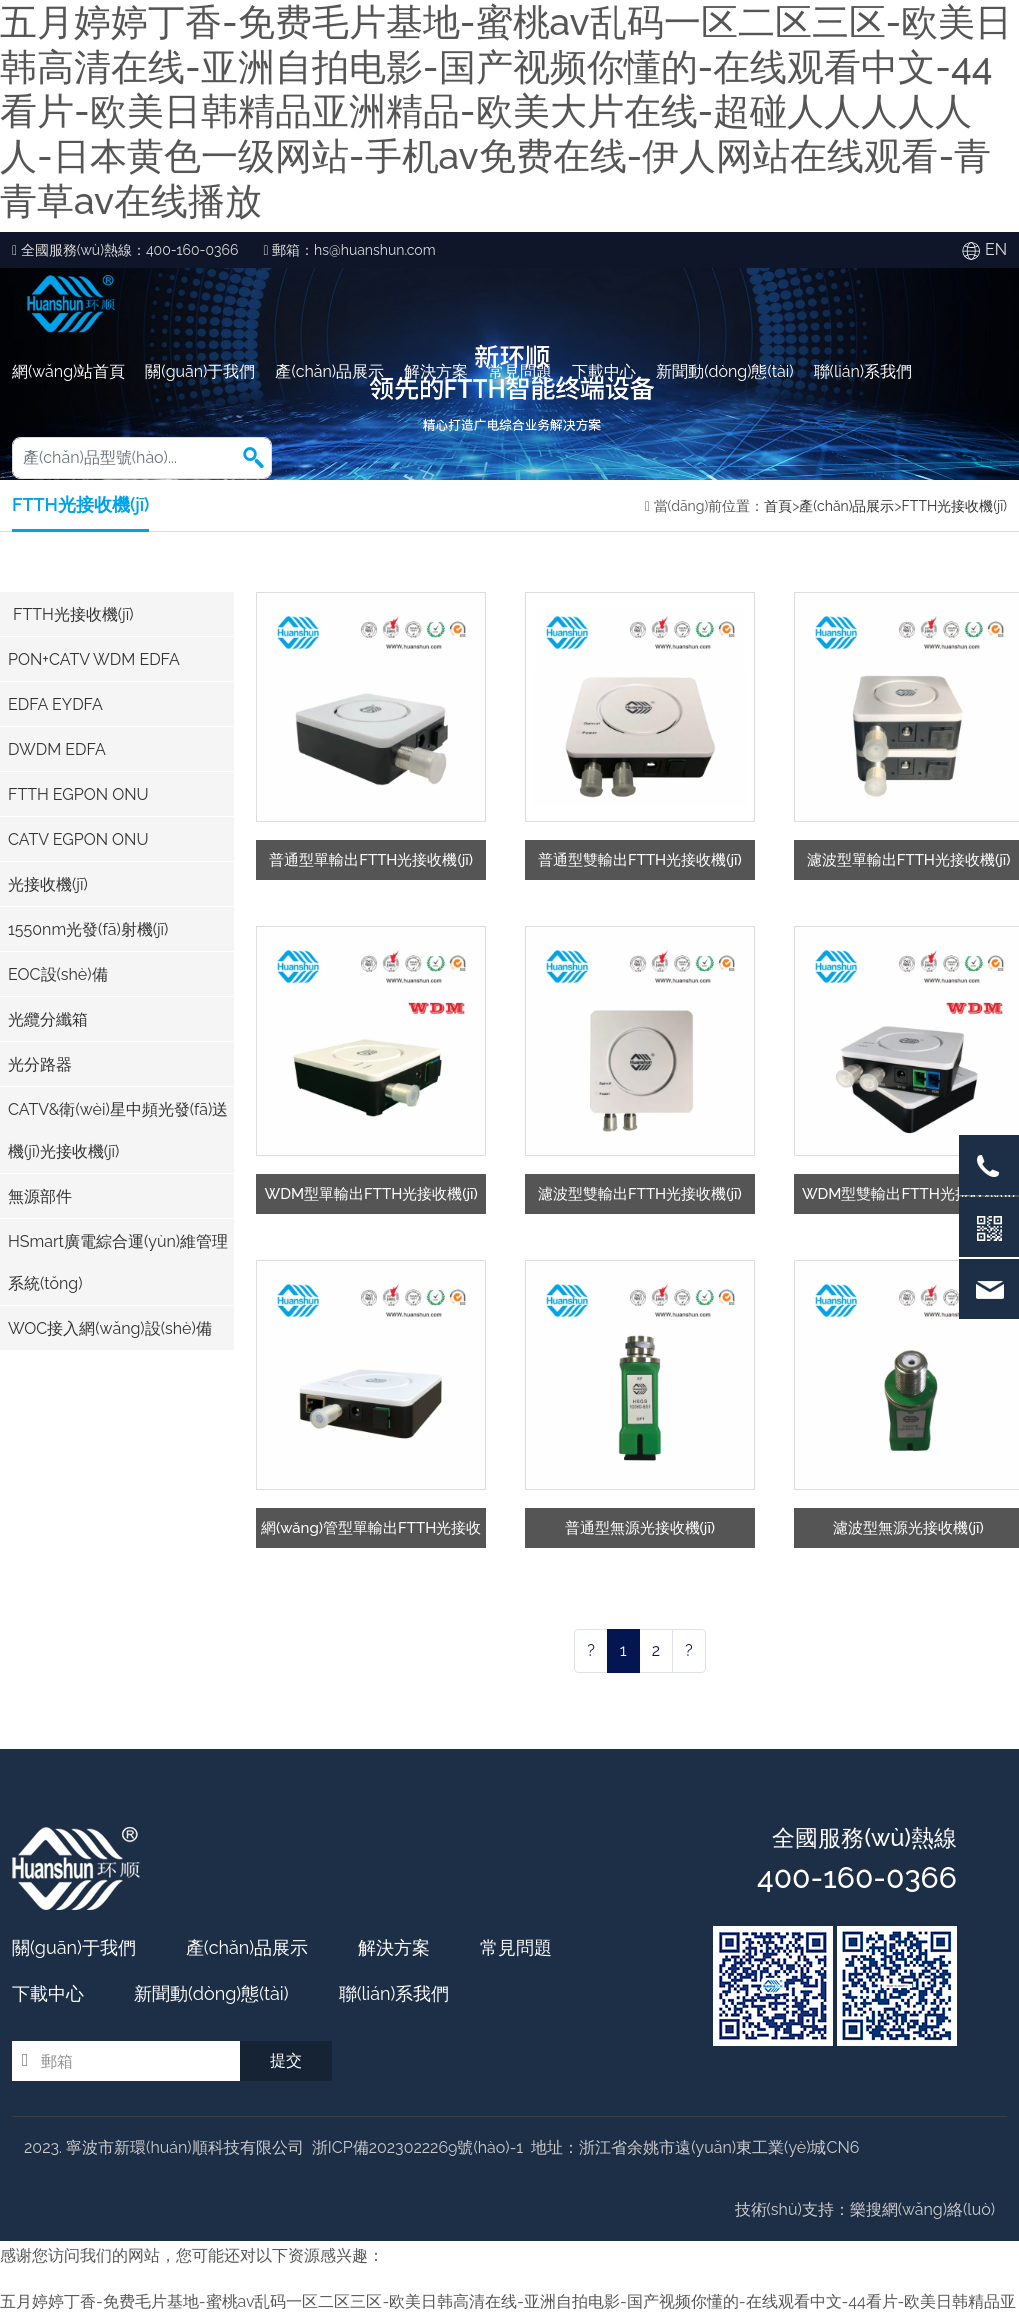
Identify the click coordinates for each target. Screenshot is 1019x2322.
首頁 (778, 506)
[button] (253, 457)
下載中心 (604, 371)
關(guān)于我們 (200, 371)
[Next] (689, 1651)
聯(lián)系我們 (863, 371)
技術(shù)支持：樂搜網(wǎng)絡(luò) (865, 2209)
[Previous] (591, 1651)
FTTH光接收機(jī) (954, 506)
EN (996, 249)
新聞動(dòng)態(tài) (724, 371)
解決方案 (436, 371)
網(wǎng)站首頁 (68, 371)
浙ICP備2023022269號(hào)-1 (417, 2147)
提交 (286, 2060)
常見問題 (520, 371)
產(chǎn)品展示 (329, 371)
